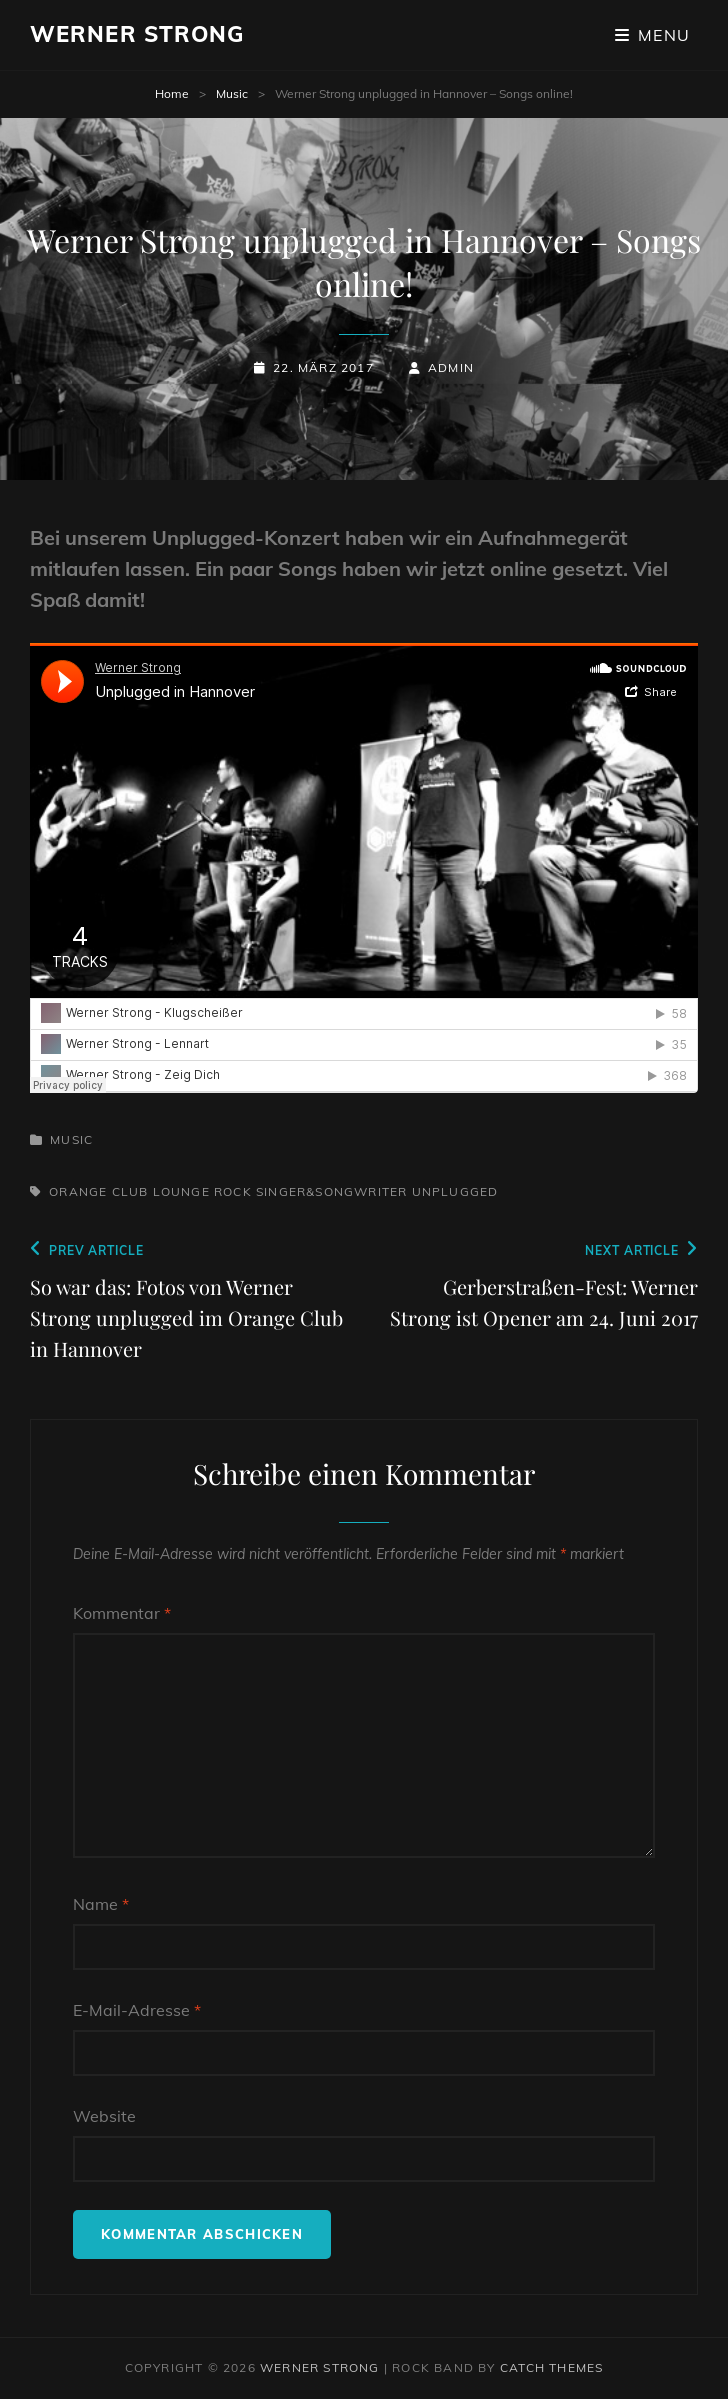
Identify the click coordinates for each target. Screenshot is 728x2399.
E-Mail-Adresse (137, 2010)
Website (104, 2116)
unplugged (455, 1191)
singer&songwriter (331, 1191)
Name (101, 1904)
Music (232, 93)
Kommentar (122, 1613)
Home (172, 93)
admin (451, 367)
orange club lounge (129, 1191)
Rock (233, 1191)
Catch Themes (551, 2367)
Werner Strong (137, 34)
